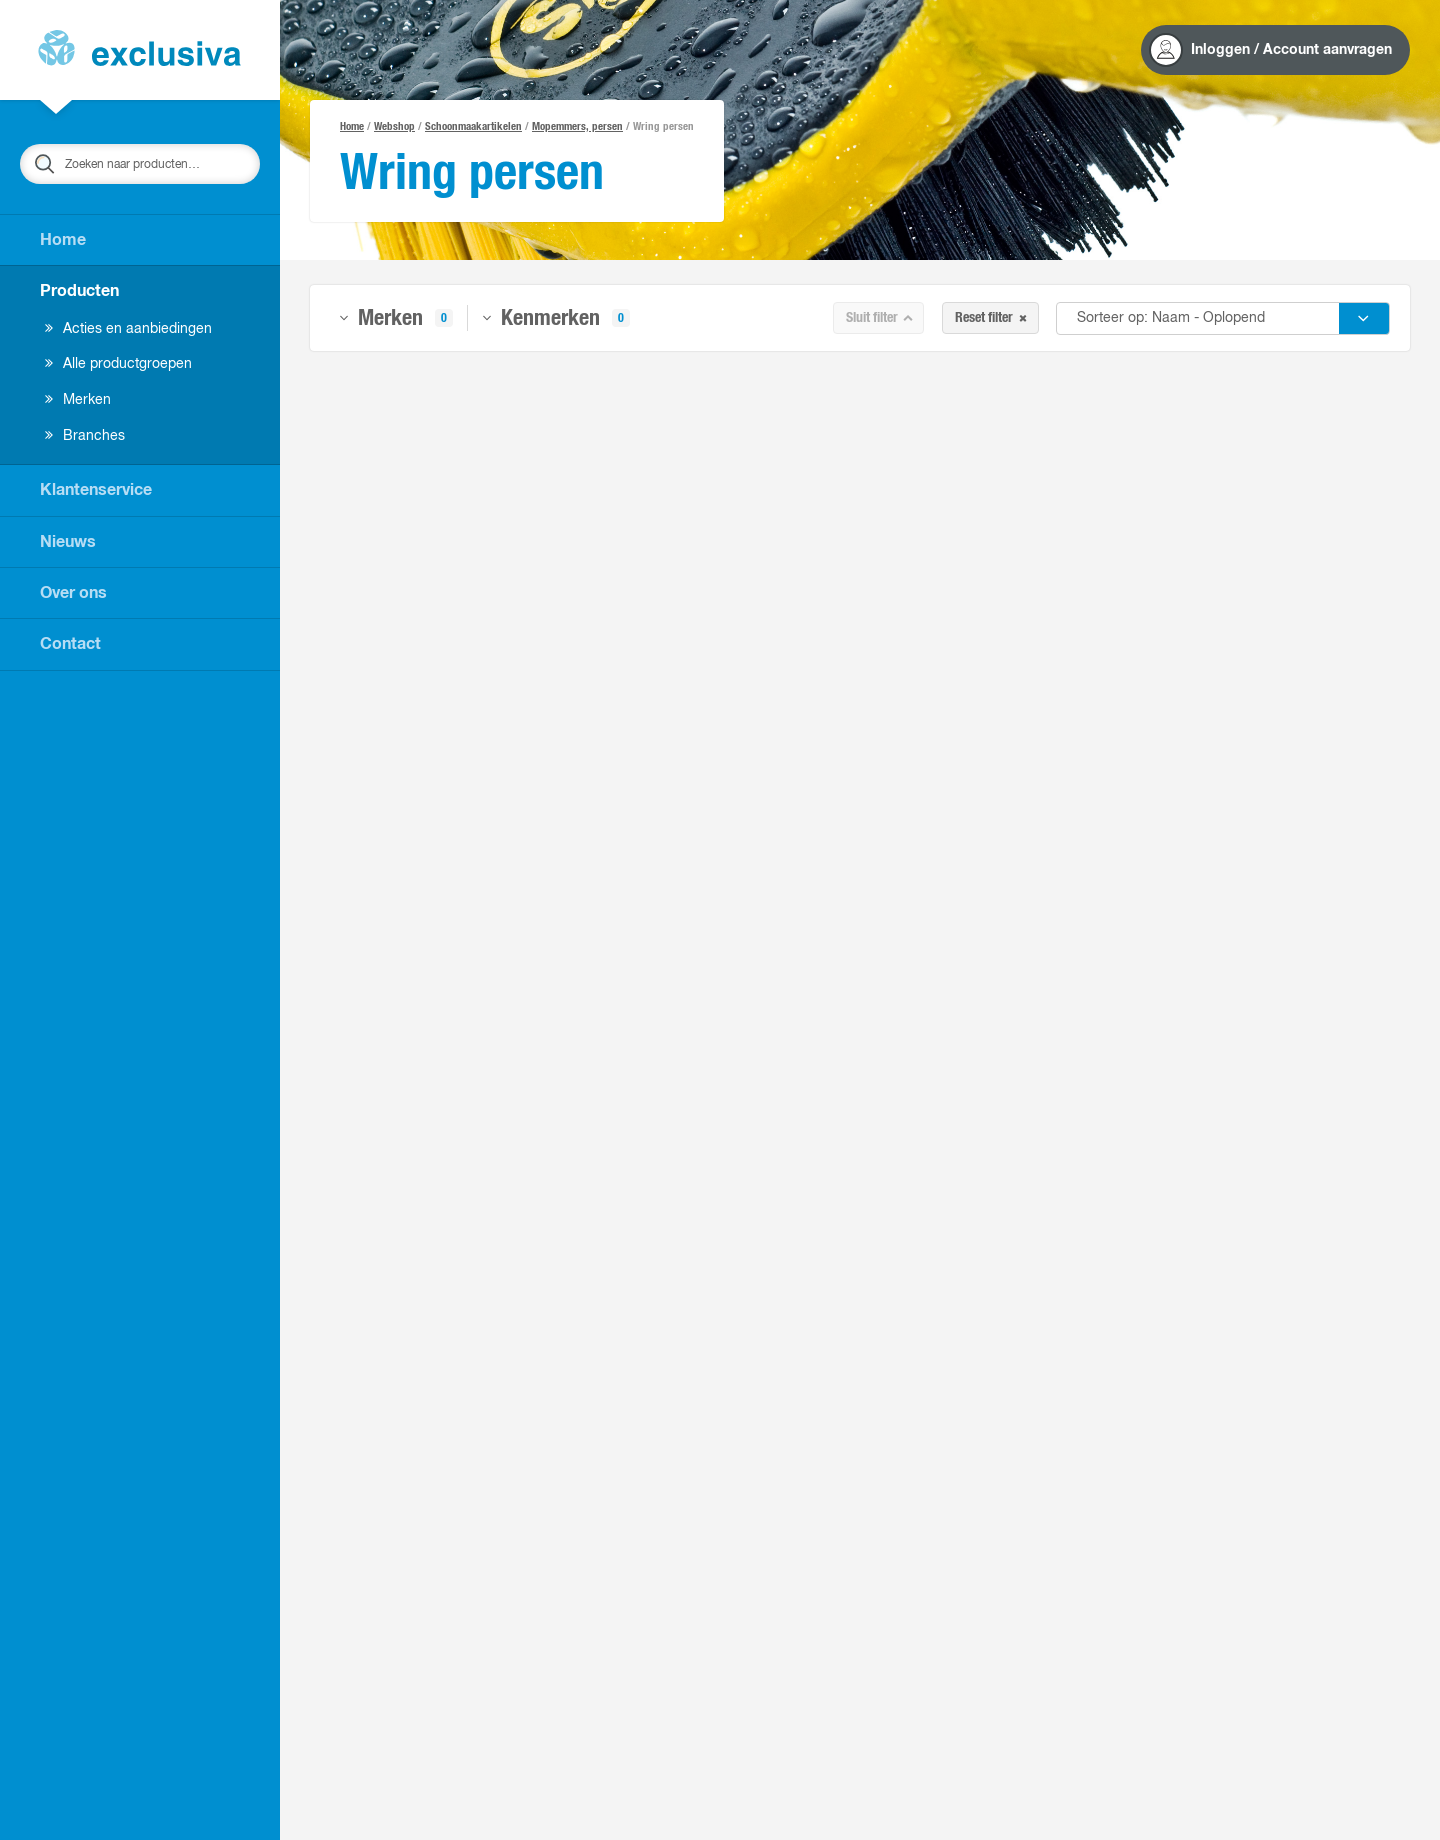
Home (63, 240)
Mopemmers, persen (577, 126)
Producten (79, 291)
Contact (70, 644)
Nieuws (68, 542)
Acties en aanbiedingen (128, 329)
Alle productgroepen (118, 364)
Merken (78, 400)
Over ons (73, 593)
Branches (85, 436)
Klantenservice (96, 490)
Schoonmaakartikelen (473, 126)
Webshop (394, 126)
